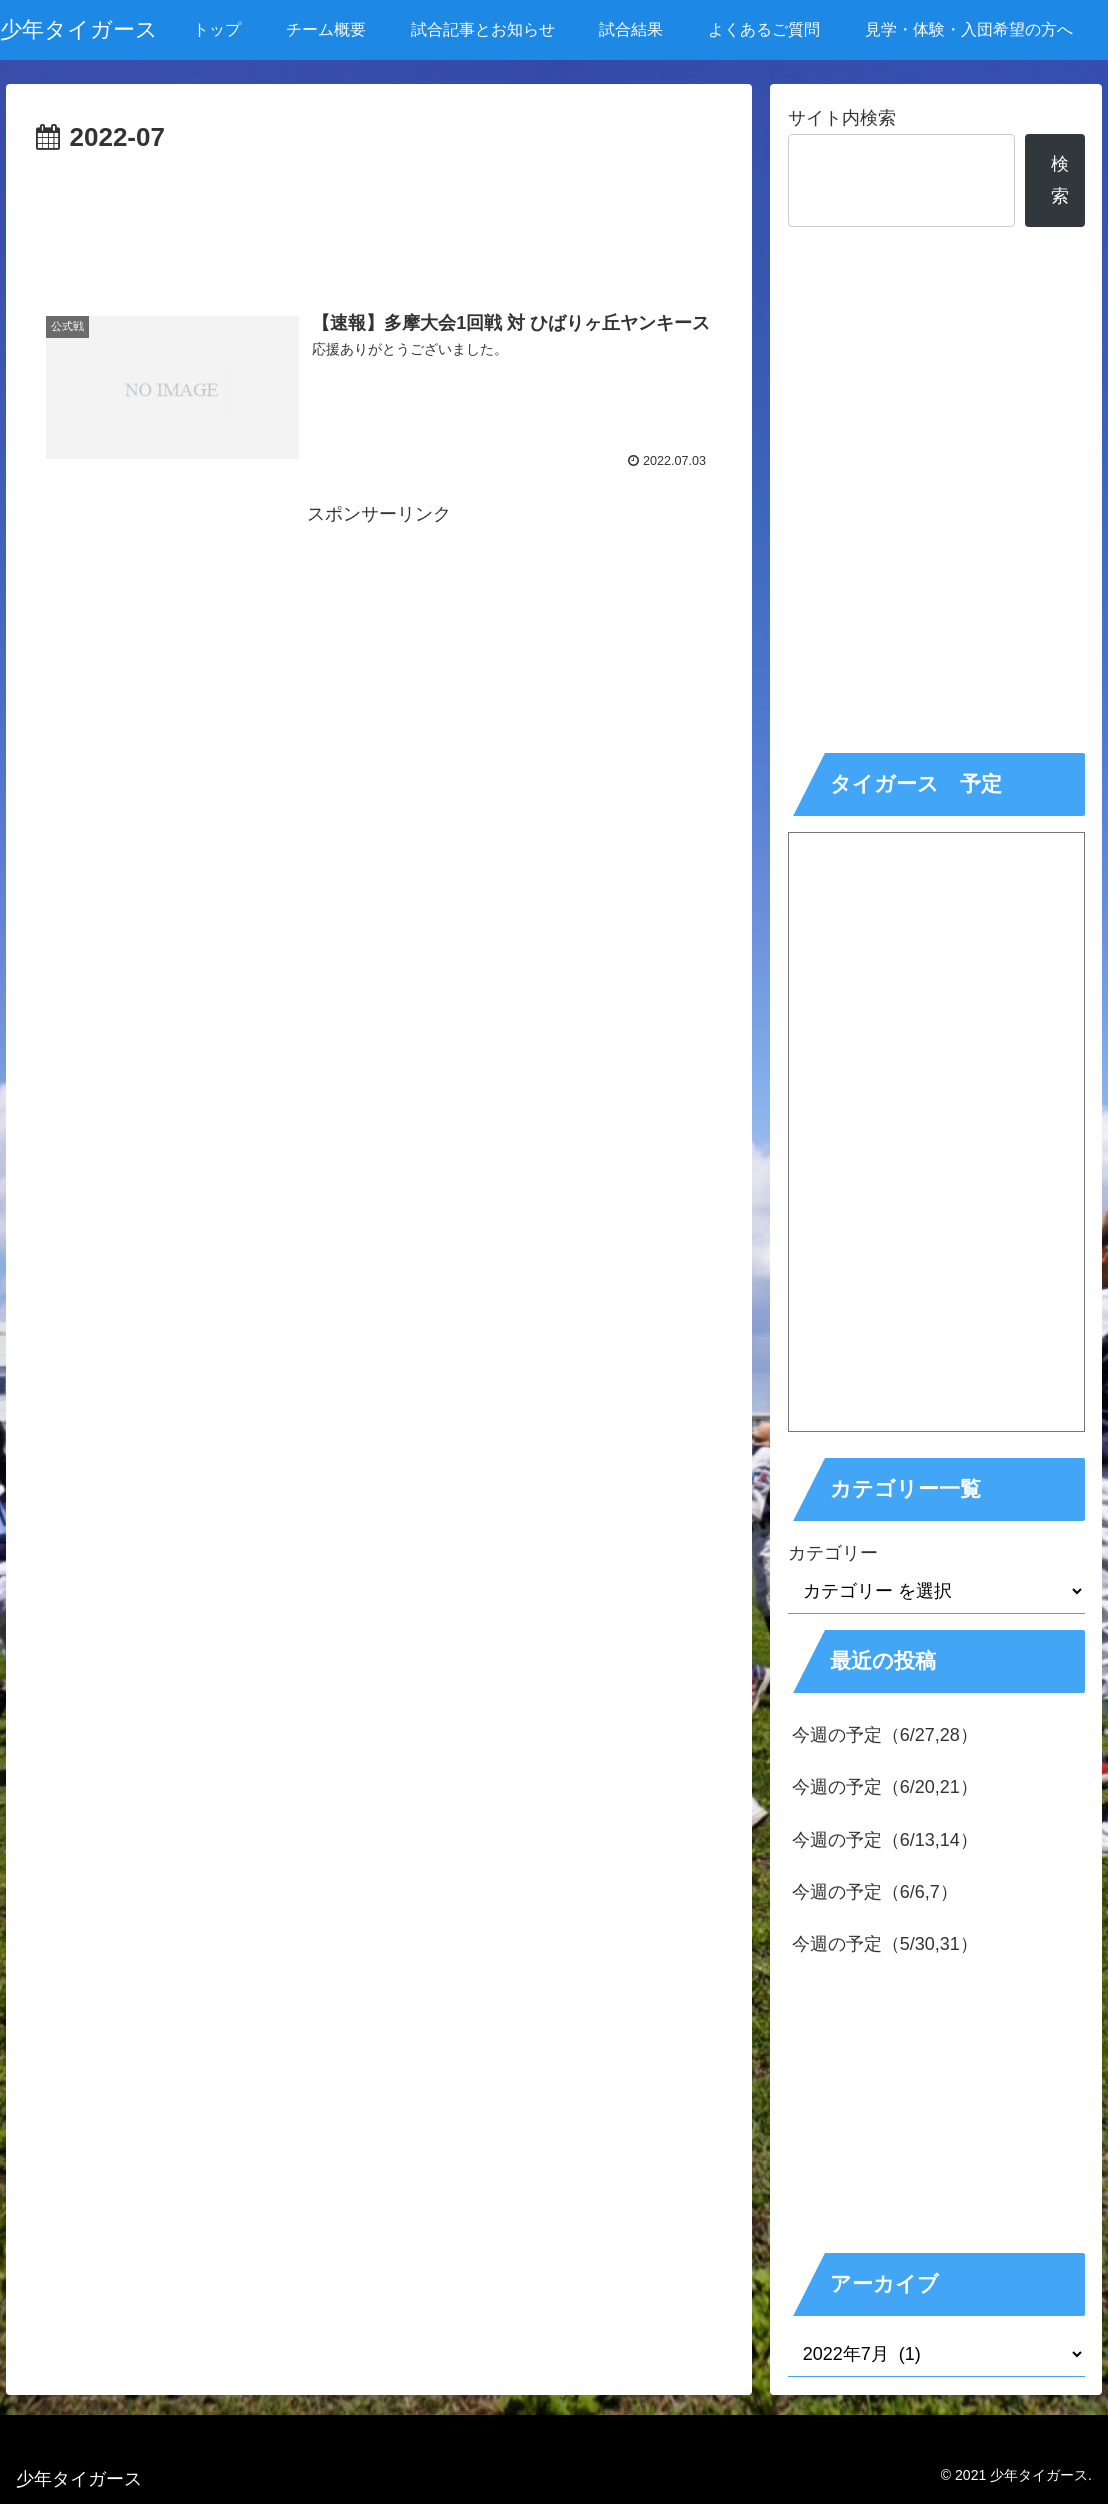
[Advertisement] (379, 221)
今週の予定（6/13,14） (885, 1840)
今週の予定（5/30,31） (885, 1944)
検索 (1060, 180)
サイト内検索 (842, 118)
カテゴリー (833, 1553)
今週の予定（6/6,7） (875, 1892)
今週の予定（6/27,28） (885, 1735)
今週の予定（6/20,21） (885, 1787)
